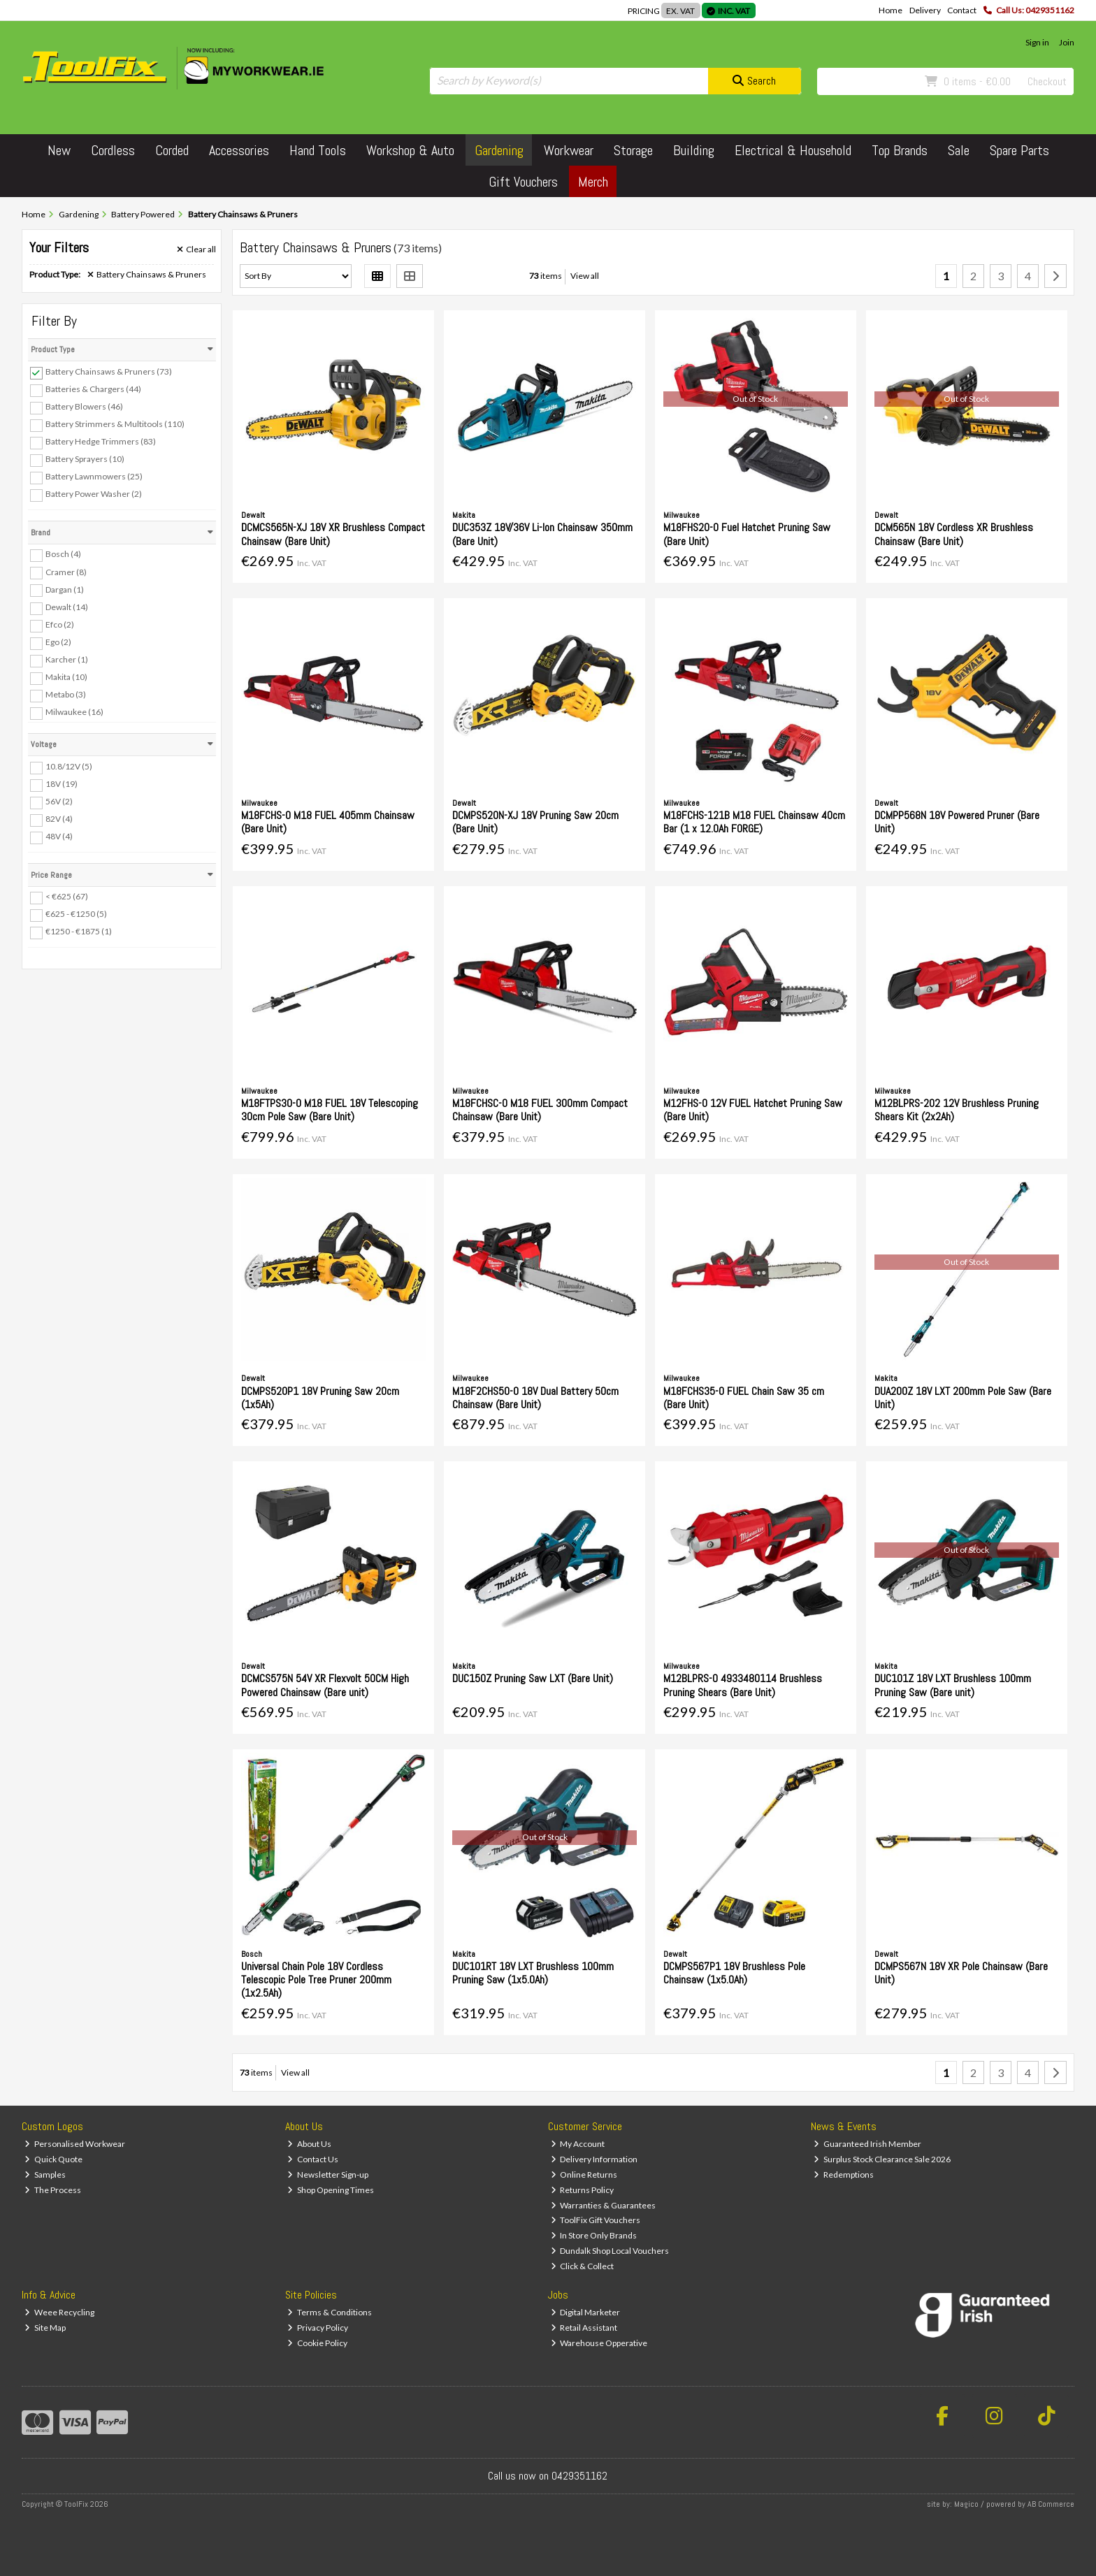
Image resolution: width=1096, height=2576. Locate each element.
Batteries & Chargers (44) (93, 389)
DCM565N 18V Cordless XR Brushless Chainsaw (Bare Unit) (953, 534)
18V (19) (61, 784)
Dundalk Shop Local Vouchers (610, 2250)
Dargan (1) (64, 589)
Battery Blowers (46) (84, 406)
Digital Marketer (586, 2312)
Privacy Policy (317, 2327)
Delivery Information (594, 2159)
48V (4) (59, 836)
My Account (578, 2144)
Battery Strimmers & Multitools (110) (115, 424)
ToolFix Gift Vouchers (596, 2220)
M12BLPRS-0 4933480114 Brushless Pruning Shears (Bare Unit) (742, 1685)
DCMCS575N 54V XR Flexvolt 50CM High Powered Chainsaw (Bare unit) (325, 1685)
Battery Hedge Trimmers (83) (100, 441)
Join (1066, 42)
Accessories (239, 150)
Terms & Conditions (329, 2312)
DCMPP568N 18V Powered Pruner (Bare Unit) (956, 822)
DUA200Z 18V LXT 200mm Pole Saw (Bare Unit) (962, 1398)
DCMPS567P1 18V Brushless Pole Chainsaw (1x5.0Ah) (734, 1973)
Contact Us (312, 2159)
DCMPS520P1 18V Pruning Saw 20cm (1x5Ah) (320, 1398)
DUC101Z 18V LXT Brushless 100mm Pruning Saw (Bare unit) (952, 1685)
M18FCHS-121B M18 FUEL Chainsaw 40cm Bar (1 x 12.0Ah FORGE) (754, 822)
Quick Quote (53, 2159)
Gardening (499, 150)
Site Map (45, 2327)
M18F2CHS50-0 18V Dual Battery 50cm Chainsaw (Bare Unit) (535, 1398)
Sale (958, 150)
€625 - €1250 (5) (76, 914)
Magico (966, 2504)
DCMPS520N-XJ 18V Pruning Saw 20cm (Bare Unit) (535, 822)
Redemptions (844, 2174)
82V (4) (59, 818)
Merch (593, 182)
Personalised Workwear (74, 2144)
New (59, 150)
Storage (633, 150)
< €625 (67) (66, 896)
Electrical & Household (793, 150)
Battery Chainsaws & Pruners (146, 275)
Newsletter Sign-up (327, 2174)
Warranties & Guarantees (603, 2205)
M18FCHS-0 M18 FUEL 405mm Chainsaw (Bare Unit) (327, 822)
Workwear (568, 150)
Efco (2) (59, 624)
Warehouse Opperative (599, 2343)
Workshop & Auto (410, 150)
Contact (961, 10)
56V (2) (59, 801)
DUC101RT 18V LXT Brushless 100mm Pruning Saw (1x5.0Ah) (533, 1973)
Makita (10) (66, 677)
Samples (45, 2174)
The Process (52, 2190)
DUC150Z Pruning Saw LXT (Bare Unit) (532, 1678)
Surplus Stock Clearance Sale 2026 (882, 2159)
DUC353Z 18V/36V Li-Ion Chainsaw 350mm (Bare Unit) (542, 534)
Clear (196, 249)
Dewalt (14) (66, 607)
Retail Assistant (584, 2327)
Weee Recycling (59, 2312)
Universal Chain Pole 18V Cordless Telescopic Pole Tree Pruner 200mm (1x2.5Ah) (316, 1979)
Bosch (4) (63, 554)
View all (584, 275)
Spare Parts (1019, 150)
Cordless (113, 150)
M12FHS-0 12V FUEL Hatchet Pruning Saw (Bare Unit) (752, 1110)
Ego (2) (58, 642)
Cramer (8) (66, 571)
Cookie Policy (317, 2343)
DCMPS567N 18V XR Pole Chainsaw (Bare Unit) (961, 1973)
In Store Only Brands (594, 2235)
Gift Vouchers (523, 182)
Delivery (925, 10)
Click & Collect (582, 2266)
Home (890, 10)
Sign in (1037, 42)
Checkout (1047, 81)
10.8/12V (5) (68, 766)
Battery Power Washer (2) (93, 494)
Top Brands (900, 150)
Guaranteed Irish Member (867, 2144)
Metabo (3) (65, 694)
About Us (309, 2144)
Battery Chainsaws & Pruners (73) (108, 371)
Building (693, 150)
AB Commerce (1051, 2504)
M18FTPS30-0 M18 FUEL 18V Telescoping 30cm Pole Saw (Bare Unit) (329, 1110)
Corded (172, 150)
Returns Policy (582, 2190)
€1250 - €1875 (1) (78, 931)
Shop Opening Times (330, 2190)
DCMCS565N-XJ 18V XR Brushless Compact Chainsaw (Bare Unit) (333, 534)
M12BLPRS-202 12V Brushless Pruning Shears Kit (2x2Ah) (956, 1110)
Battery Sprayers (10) (84, 459)
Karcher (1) (66, 659)
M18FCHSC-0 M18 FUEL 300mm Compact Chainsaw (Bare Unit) (540, 1110)
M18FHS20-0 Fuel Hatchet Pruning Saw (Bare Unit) (746, 534)
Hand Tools (317, 150)
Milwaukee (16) (74, 712)
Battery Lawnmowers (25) (94, 476)
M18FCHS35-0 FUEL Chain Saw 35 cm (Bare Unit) (743, 1398)
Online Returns (584, 2174)
